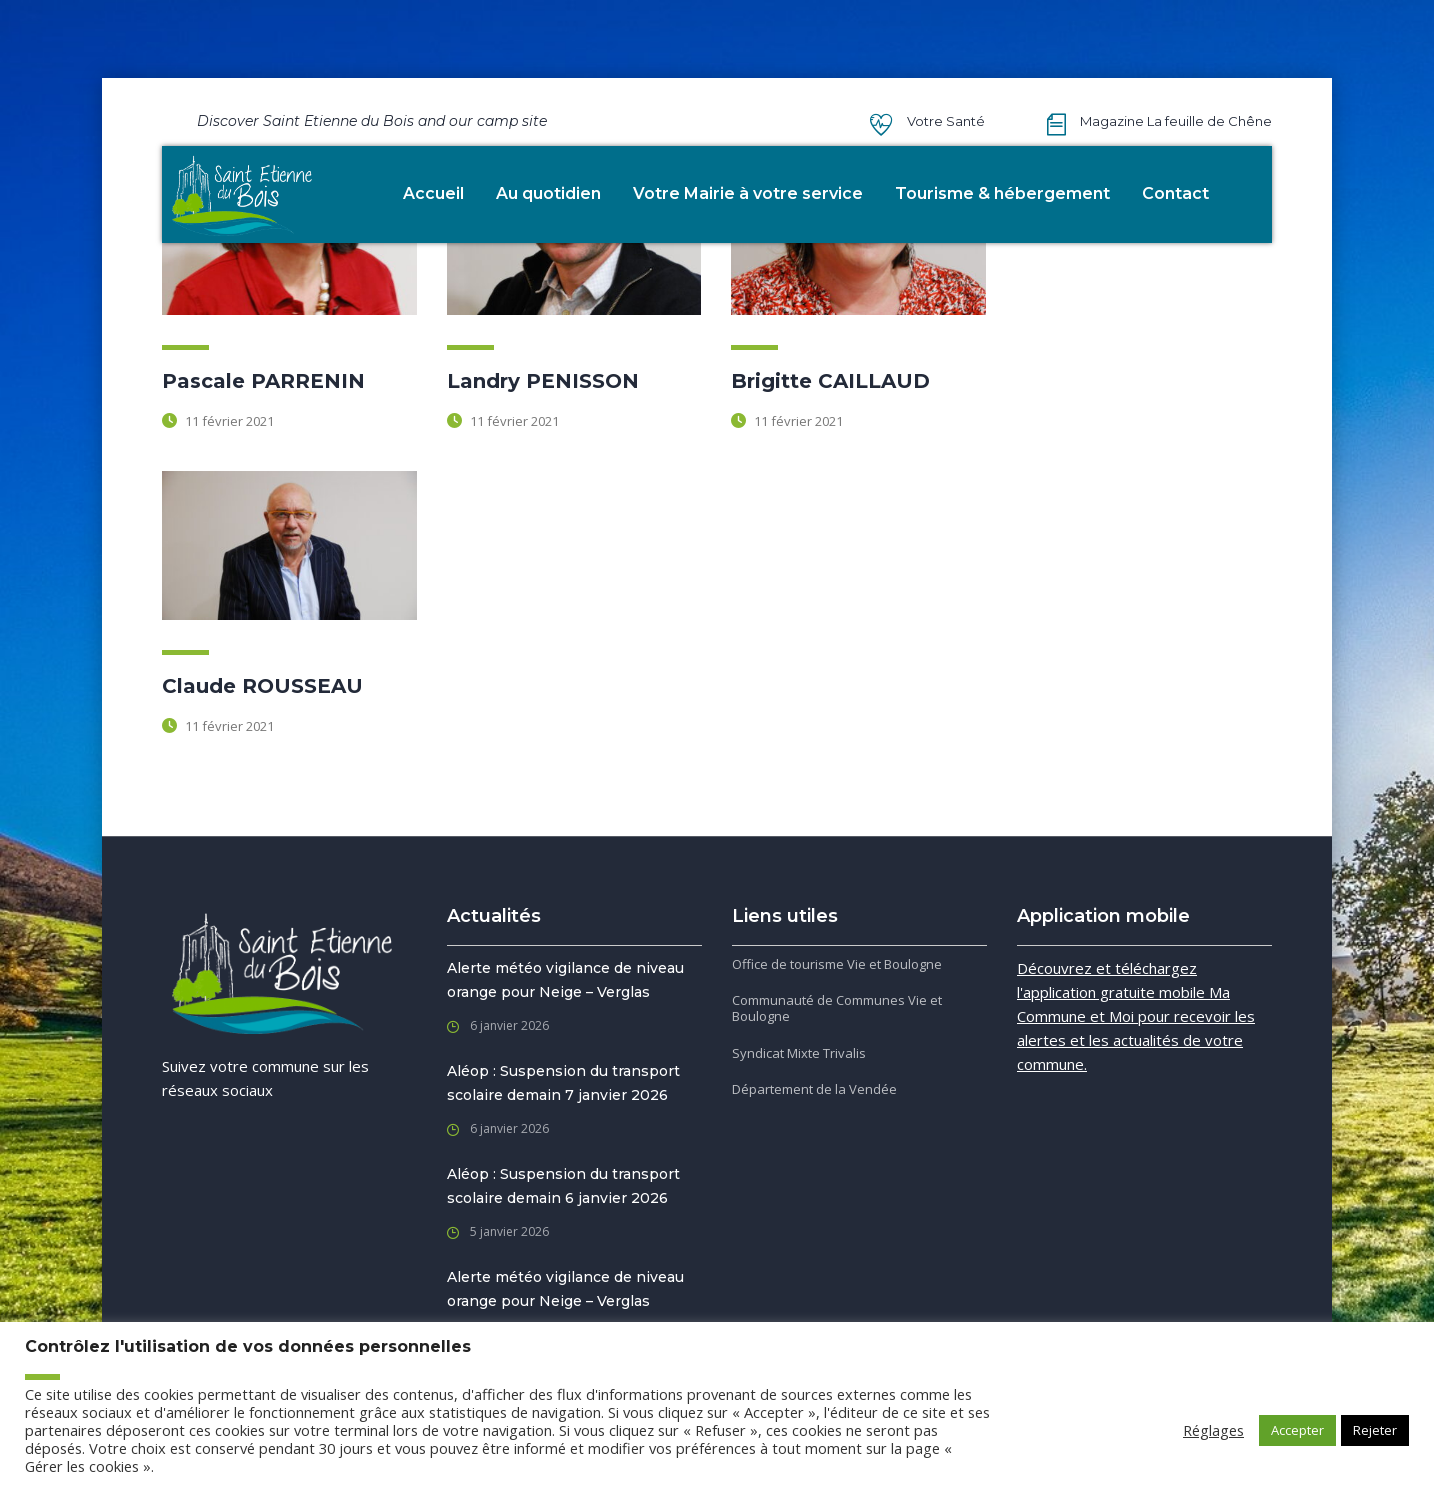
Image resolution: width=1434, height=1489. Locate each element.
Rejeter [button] (1375, 1430)
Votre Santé (946, 121)
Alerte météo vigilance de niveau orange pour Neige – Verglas (565, 980)
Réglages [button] (1213, 1430)
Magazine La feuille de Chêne (1176, 121)
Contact (1175, 193)
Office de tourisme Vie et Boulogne (837, 964)
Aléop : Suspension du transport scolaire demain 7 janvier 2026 (563, 1083)
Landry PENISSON (543, 381)
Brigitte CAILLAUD (830, 381)
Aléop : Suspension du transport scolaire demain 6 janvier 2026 (563, 1186)
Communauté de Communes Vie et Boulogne (837, 1008)
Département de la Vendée (814, 1089)
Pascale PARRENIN (263, 381)
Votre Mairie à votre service (748, 193)
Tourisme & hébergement (1002, 193)
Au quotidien (548, 193)
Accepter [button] (1297, 1430)
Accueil (433, 193)
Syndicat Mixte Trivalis (799, 1053)
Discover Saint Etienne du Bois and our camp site (372, 121)
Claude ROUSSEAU (262, 686)
